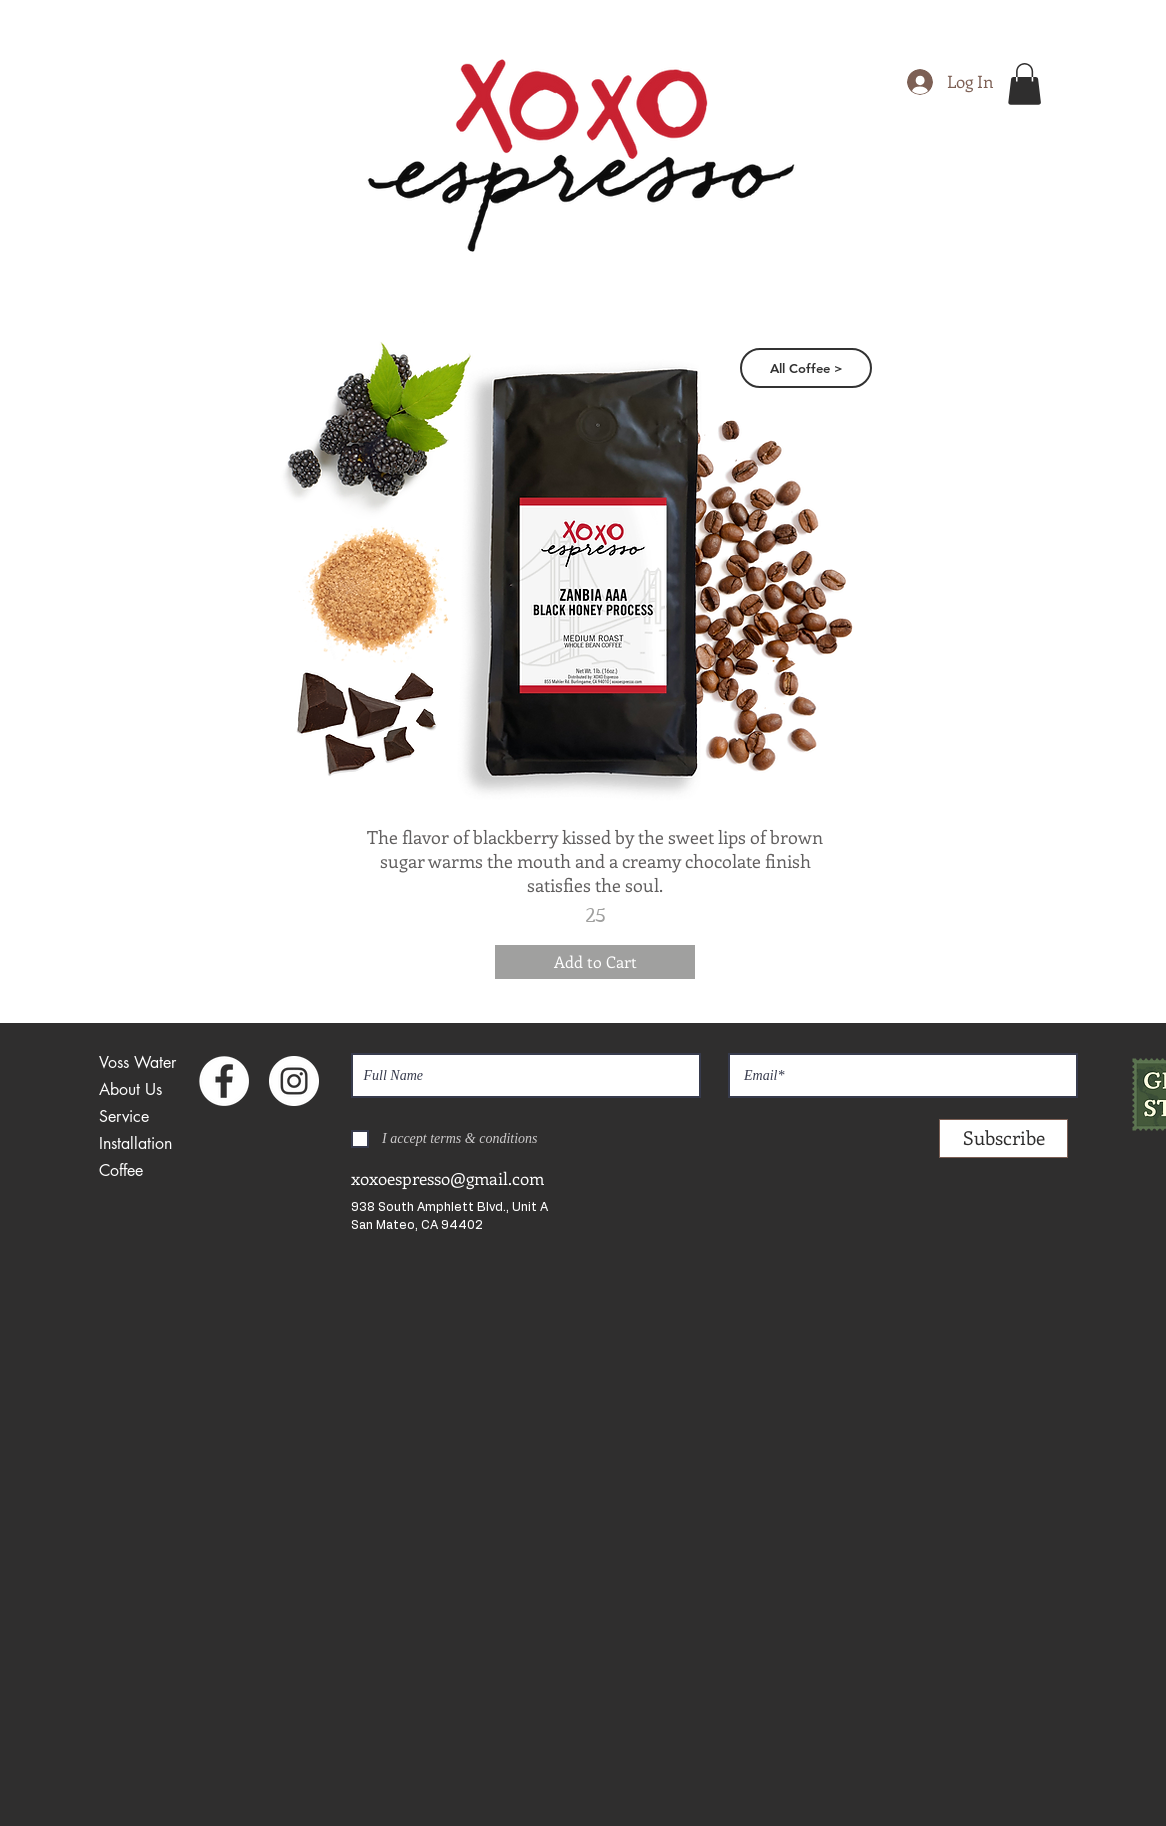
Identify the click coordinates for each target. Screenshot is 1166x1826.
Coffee (121, 1170)
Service (124, 1116)
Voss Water (137, 1062)
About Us (130, 1089)
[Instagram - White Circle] (294, 1081)
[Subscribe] (1003, 1138)
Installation (135, 1143)
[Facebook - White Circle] (224, 1081)
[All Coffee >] (806, 368)
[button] (1024, 84)
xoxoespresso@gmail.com (447, 1178)
